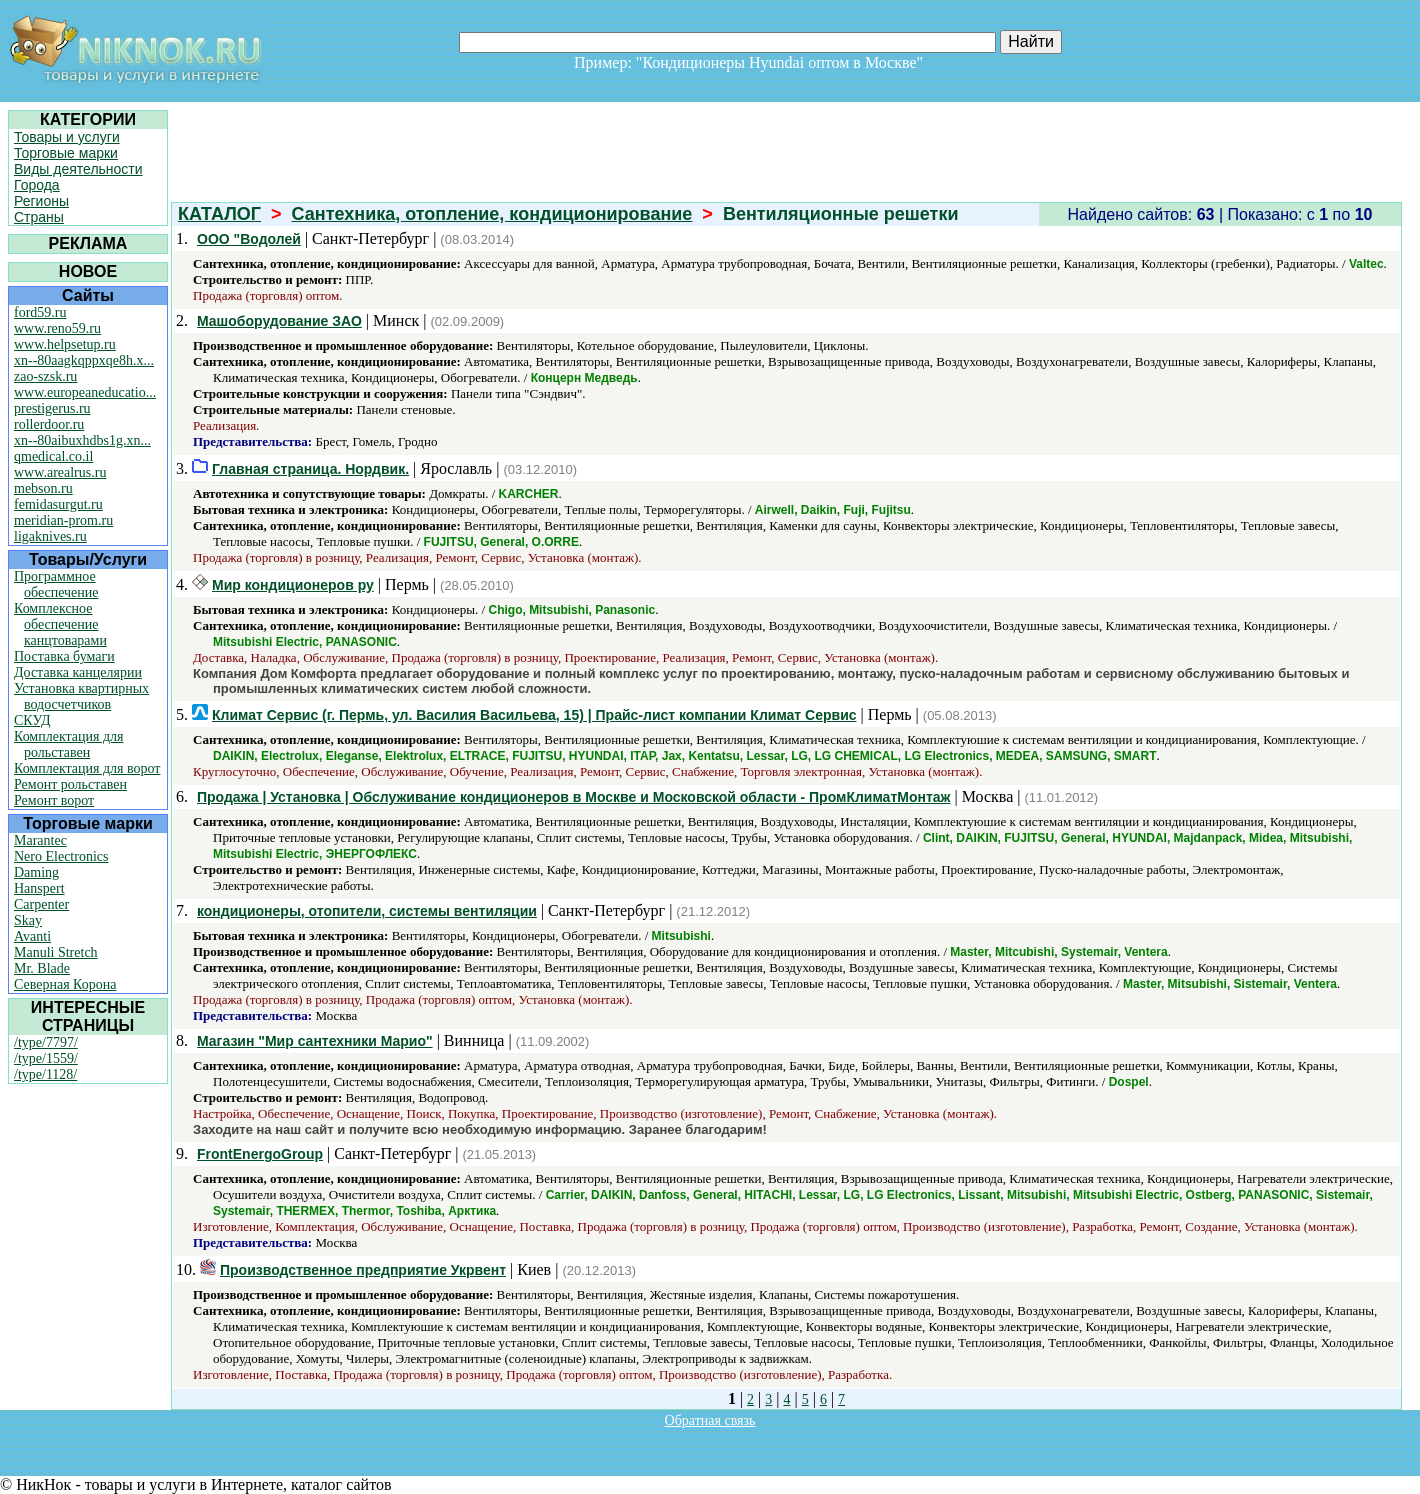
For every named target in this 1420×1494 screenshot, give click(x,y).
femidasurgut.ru (58, 504)
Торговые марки (66, 153)
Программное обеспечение (56, 584)
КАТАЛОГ (219, 214)
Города (37, 185)
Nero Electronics (61, 856)
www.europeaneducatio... (85, 392)
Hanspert (39, 888)
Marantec (40, 840)
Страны (39, 217)
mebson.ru (43, 488)
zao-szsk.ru (45, 376)
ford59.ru (40, 312)
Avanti (32, 936)
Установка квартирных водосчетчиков (81, 696)
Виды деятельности (78, 169)
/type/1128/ (45, 1074)
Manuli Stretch (56, 952)
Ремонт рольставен (70, 784)
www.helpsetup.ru (65, 344)
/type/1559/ (46, 1058)
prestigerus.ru (52, 408)
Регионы (41, 201)
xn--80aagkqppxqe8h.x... (84, 360)
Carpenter (41, 904)
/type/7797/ (46, 1042)
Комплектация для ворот (87, 768)
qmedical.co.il (53, 456)
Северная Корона (65, 984)
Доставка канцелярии (78, 672)
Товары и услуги (67, 137)
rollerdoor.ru (49, 424)
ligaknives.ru (50, 536)
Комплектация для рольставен (69, 744)
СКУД (32, 720)
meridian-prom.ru (63, 520)
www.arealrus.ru (60, 472)
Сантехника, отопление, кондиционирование (492, 214)
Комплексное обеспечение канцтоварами (60, 624)
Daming (36, 872)
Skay (28, 920)
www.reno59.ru (57, 328)
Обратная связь (710, 1420)
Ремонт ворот (54, 800)
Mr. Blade (42, 968)
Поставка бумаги (64, 656)
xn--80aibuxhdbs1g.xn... (82, 440)
